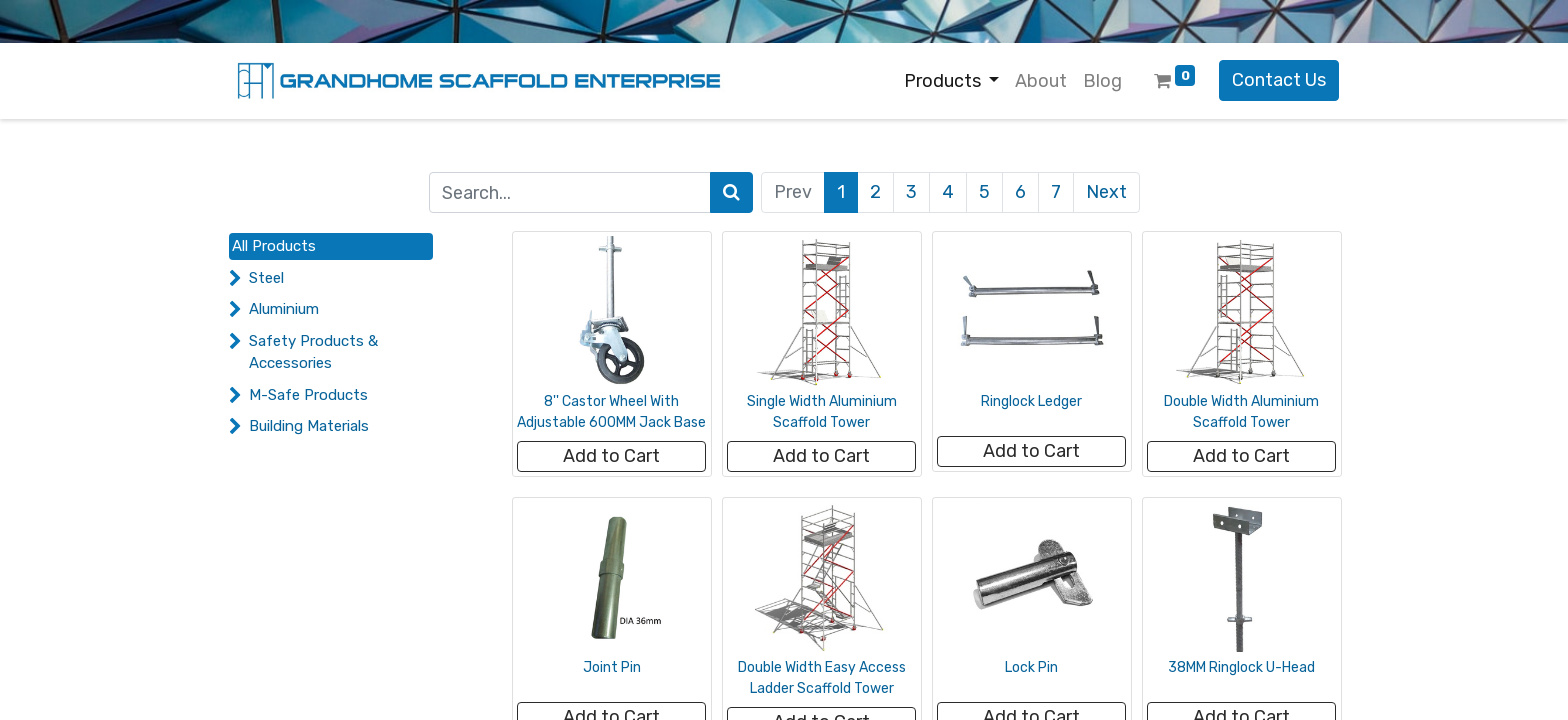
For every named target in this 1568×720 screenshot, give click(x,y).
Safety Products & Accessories (313, 352)
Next (1106, 192)
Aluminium (284, 309)
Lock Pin (1031, 667)
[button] (611, 456)
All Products (274, 246)
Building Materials (309, 426)
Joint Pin (612, 667)
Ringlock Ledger (1031, 401)
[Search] (731, 192)
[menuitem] (1041, 81)
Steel (266, 278)
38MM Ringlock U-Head (1241, 667)
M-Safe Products (308, 395)
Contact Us (1279, 80)
